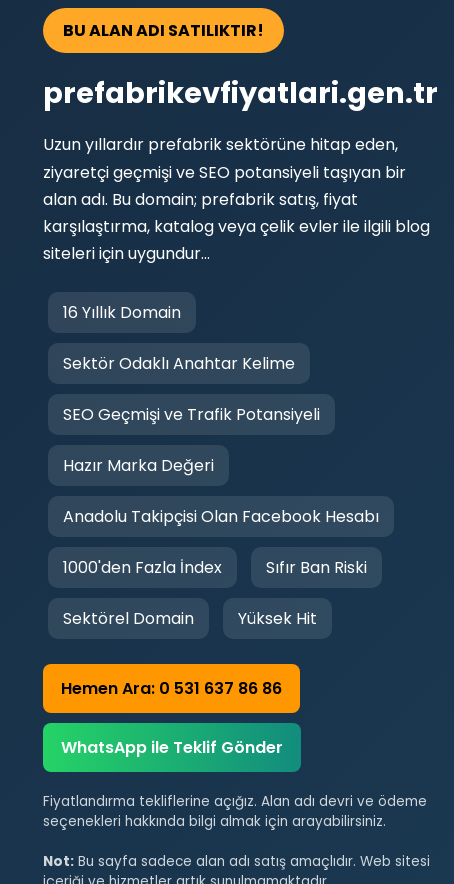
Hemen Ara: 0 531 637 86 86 (171, 688)
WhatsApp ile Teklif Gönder (172, 747)
